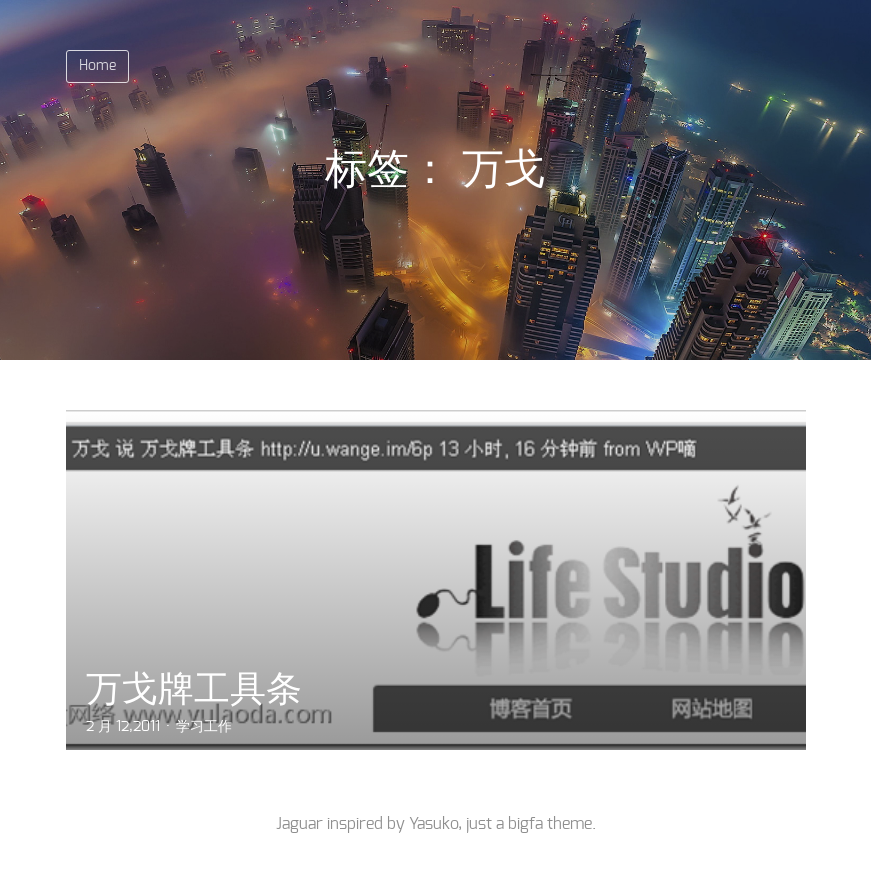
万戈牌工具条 (194, 688)
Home (97, 66)
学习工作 (204, 727)
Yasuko (433, 824)
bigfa (525, 824)
